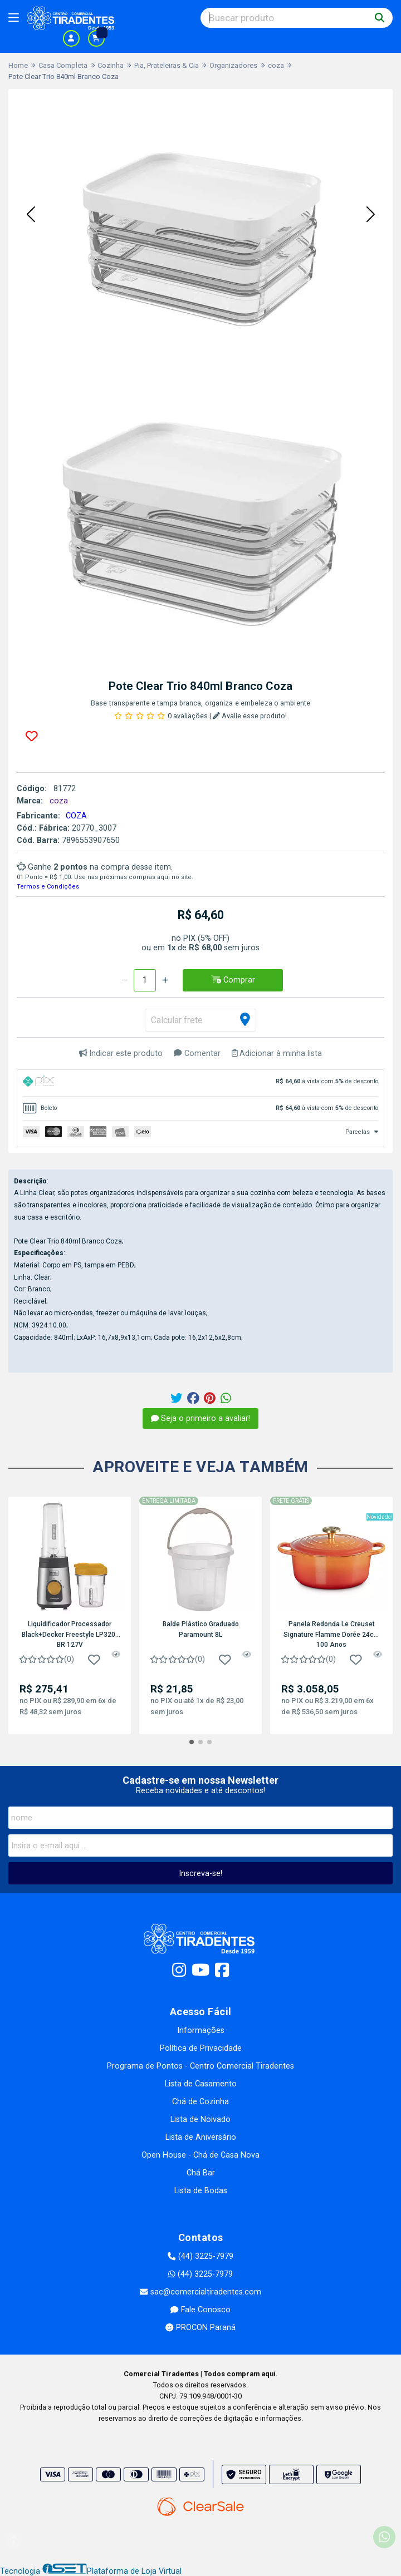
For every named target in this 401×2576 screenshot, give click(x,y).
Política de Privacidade (201, 2048)
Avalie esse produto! (250, 716)
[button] (30, 215)
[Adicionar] (165, 980)
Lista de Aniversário (200, 2137)
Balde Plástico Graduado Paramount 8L (201, 1629)
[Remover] (124, 980)
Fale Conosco (200, 2310)
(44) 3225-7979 (200, 2256)
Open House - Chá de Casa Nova (200, 2155)
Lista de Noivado (200, 2119)
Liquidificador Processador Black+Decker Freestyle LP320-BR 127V (70, 1633)
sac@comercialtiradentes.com (200, 2292)
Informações (200, 2030)
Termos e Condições (48, 886)
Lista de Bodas (200, 2190)
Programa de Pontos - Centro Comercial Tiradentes (200, 2066)
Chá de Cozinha (200, 2101)
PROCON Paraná (200, 2327)
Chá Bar (201, 2173)
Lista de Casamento (201, 2084)
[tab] (200, 1083)
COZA (76, 816)
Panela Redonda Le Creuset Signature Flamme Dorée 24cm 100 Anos (331, 1633)
